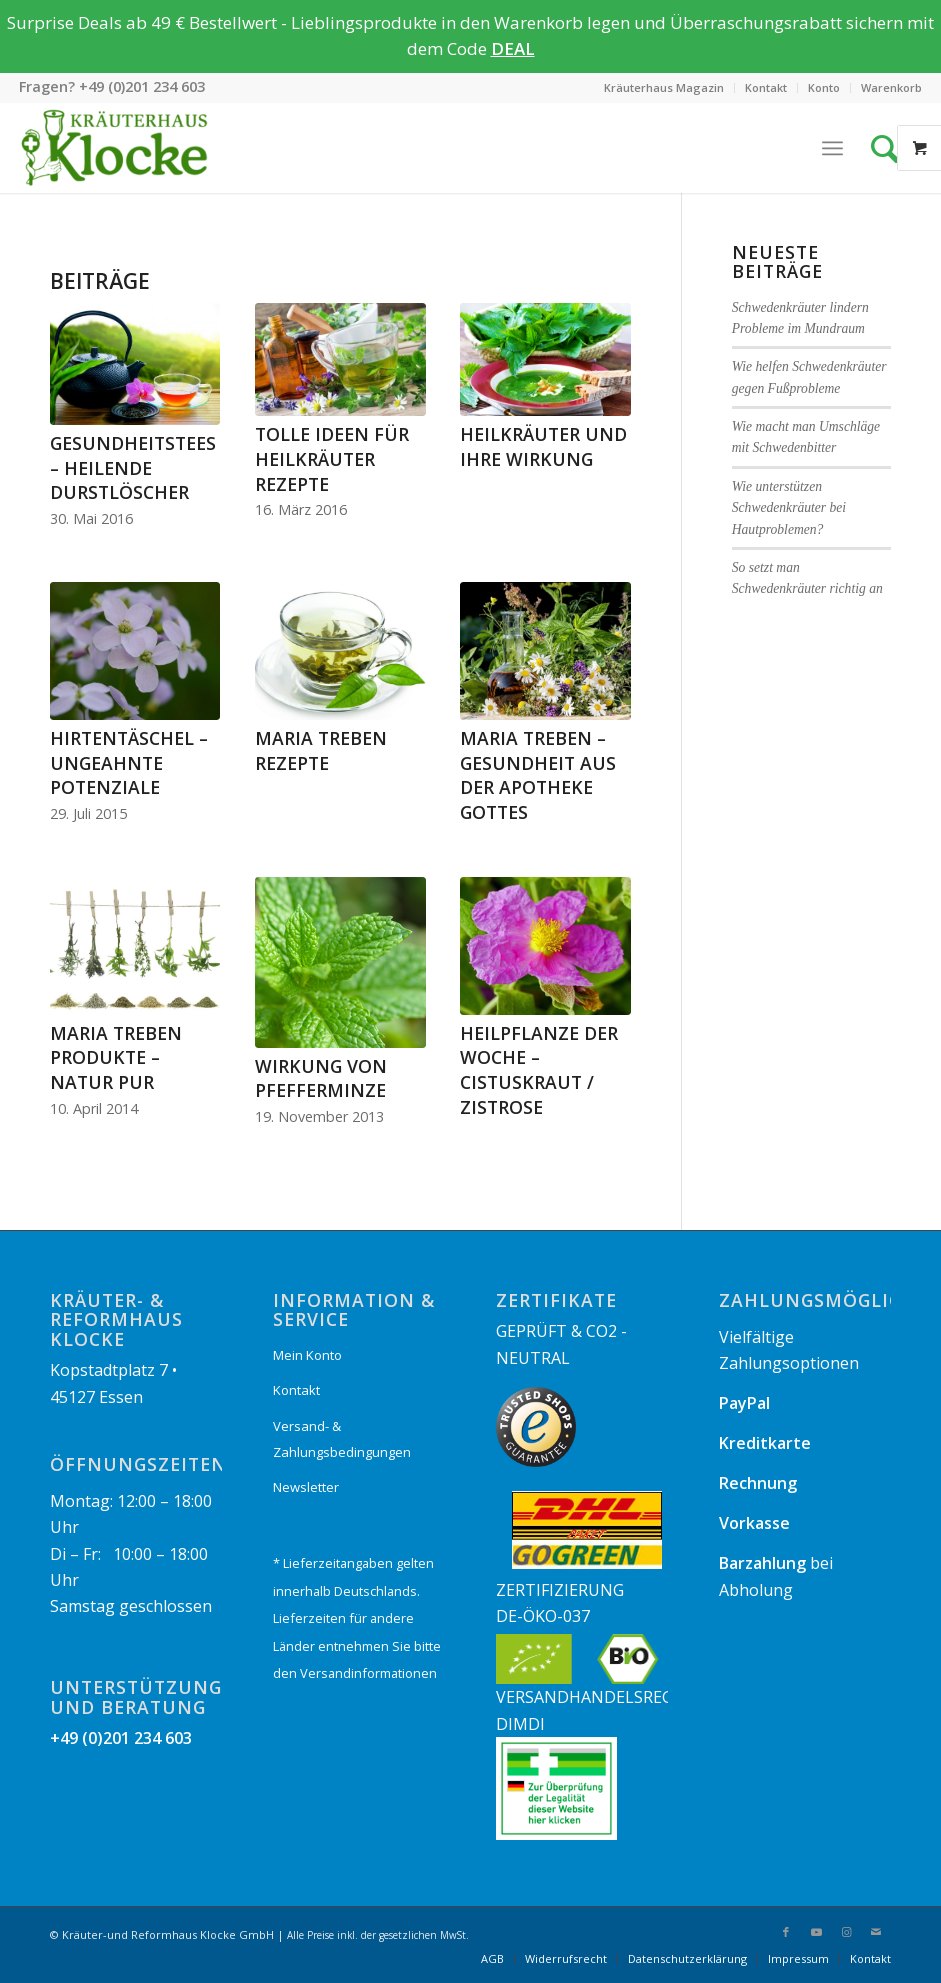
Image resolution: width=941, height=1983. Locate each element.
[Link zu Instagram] (846, 1932)
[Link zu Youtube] (816, 1932)
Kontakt (766, 87)
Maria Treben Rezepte (321, 750)
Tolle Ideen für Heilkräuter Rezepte (332, 458)
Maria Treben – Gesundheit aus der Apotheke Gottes (538, 775)
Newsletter (306, 1487)
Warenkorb (891, 87)
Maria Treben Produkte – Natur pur (116, 1057)
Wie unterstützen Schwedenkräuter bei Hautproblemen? (789, 508)
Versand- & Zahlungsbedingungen (342, 1439)
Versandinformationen (368, 1673)
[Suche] (890, 148)
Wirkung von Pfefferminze (321, 1078)
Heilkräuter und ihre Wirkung (543, 446)
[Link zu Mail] (876, 1932)
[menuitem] (664, 88)
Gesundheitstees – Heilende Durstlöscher (133, 467)
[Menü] (832, 148)
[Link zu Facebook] (786, 1932)
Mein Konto (307, 1355)
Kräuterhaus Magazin (664, 87)
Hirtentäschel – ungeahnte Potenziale (129, 762)
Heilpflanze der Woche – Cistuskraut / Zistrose (539, 1070)
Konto (824, 87)
